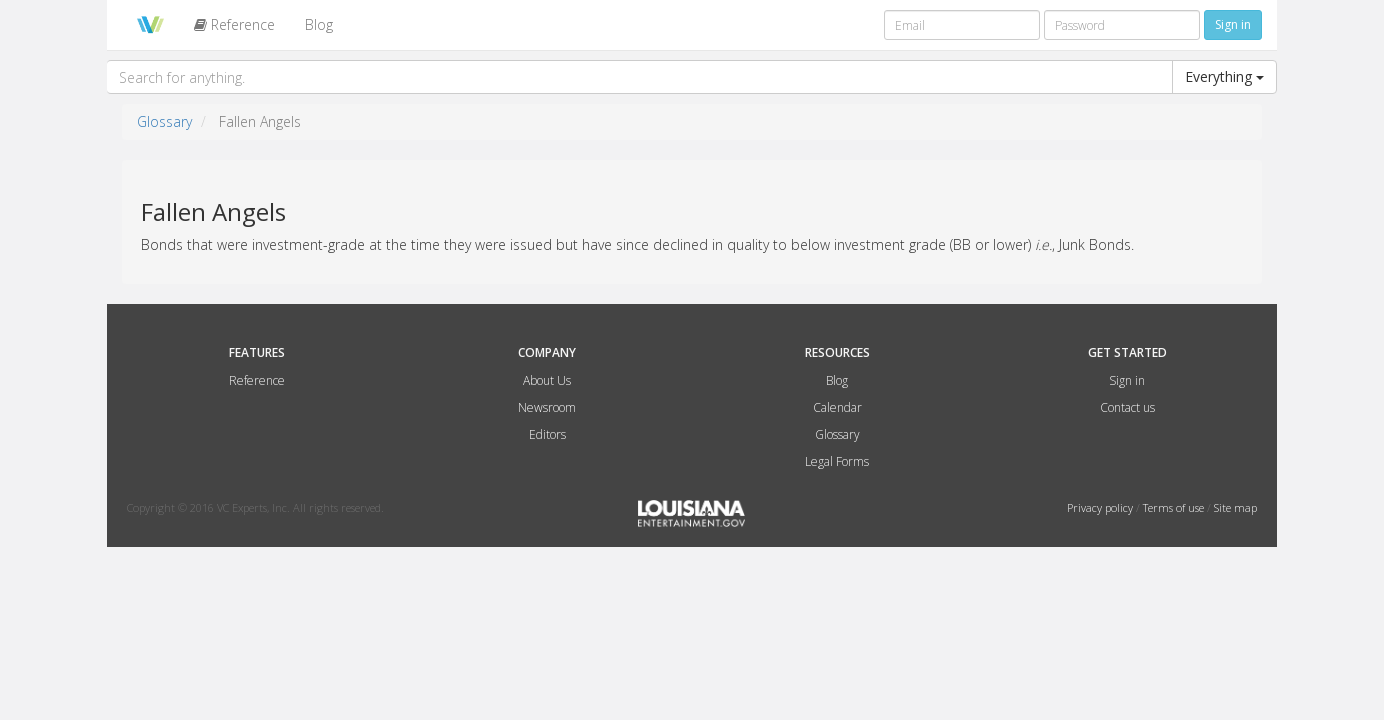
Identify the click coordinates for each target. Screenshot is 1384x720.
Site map (1235, 507)
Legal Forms (837, 461)
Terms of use (1175, 507)
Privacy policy (1101, 507)
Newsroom (547, 407)
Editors (547, 434)
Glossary (164, 121)
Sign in (1127, 380)
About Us (547, 380)
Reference (234, 24)
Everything (1224, 76)
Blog (319, 24)
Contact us (1127, 407)
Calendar (837, 407)
